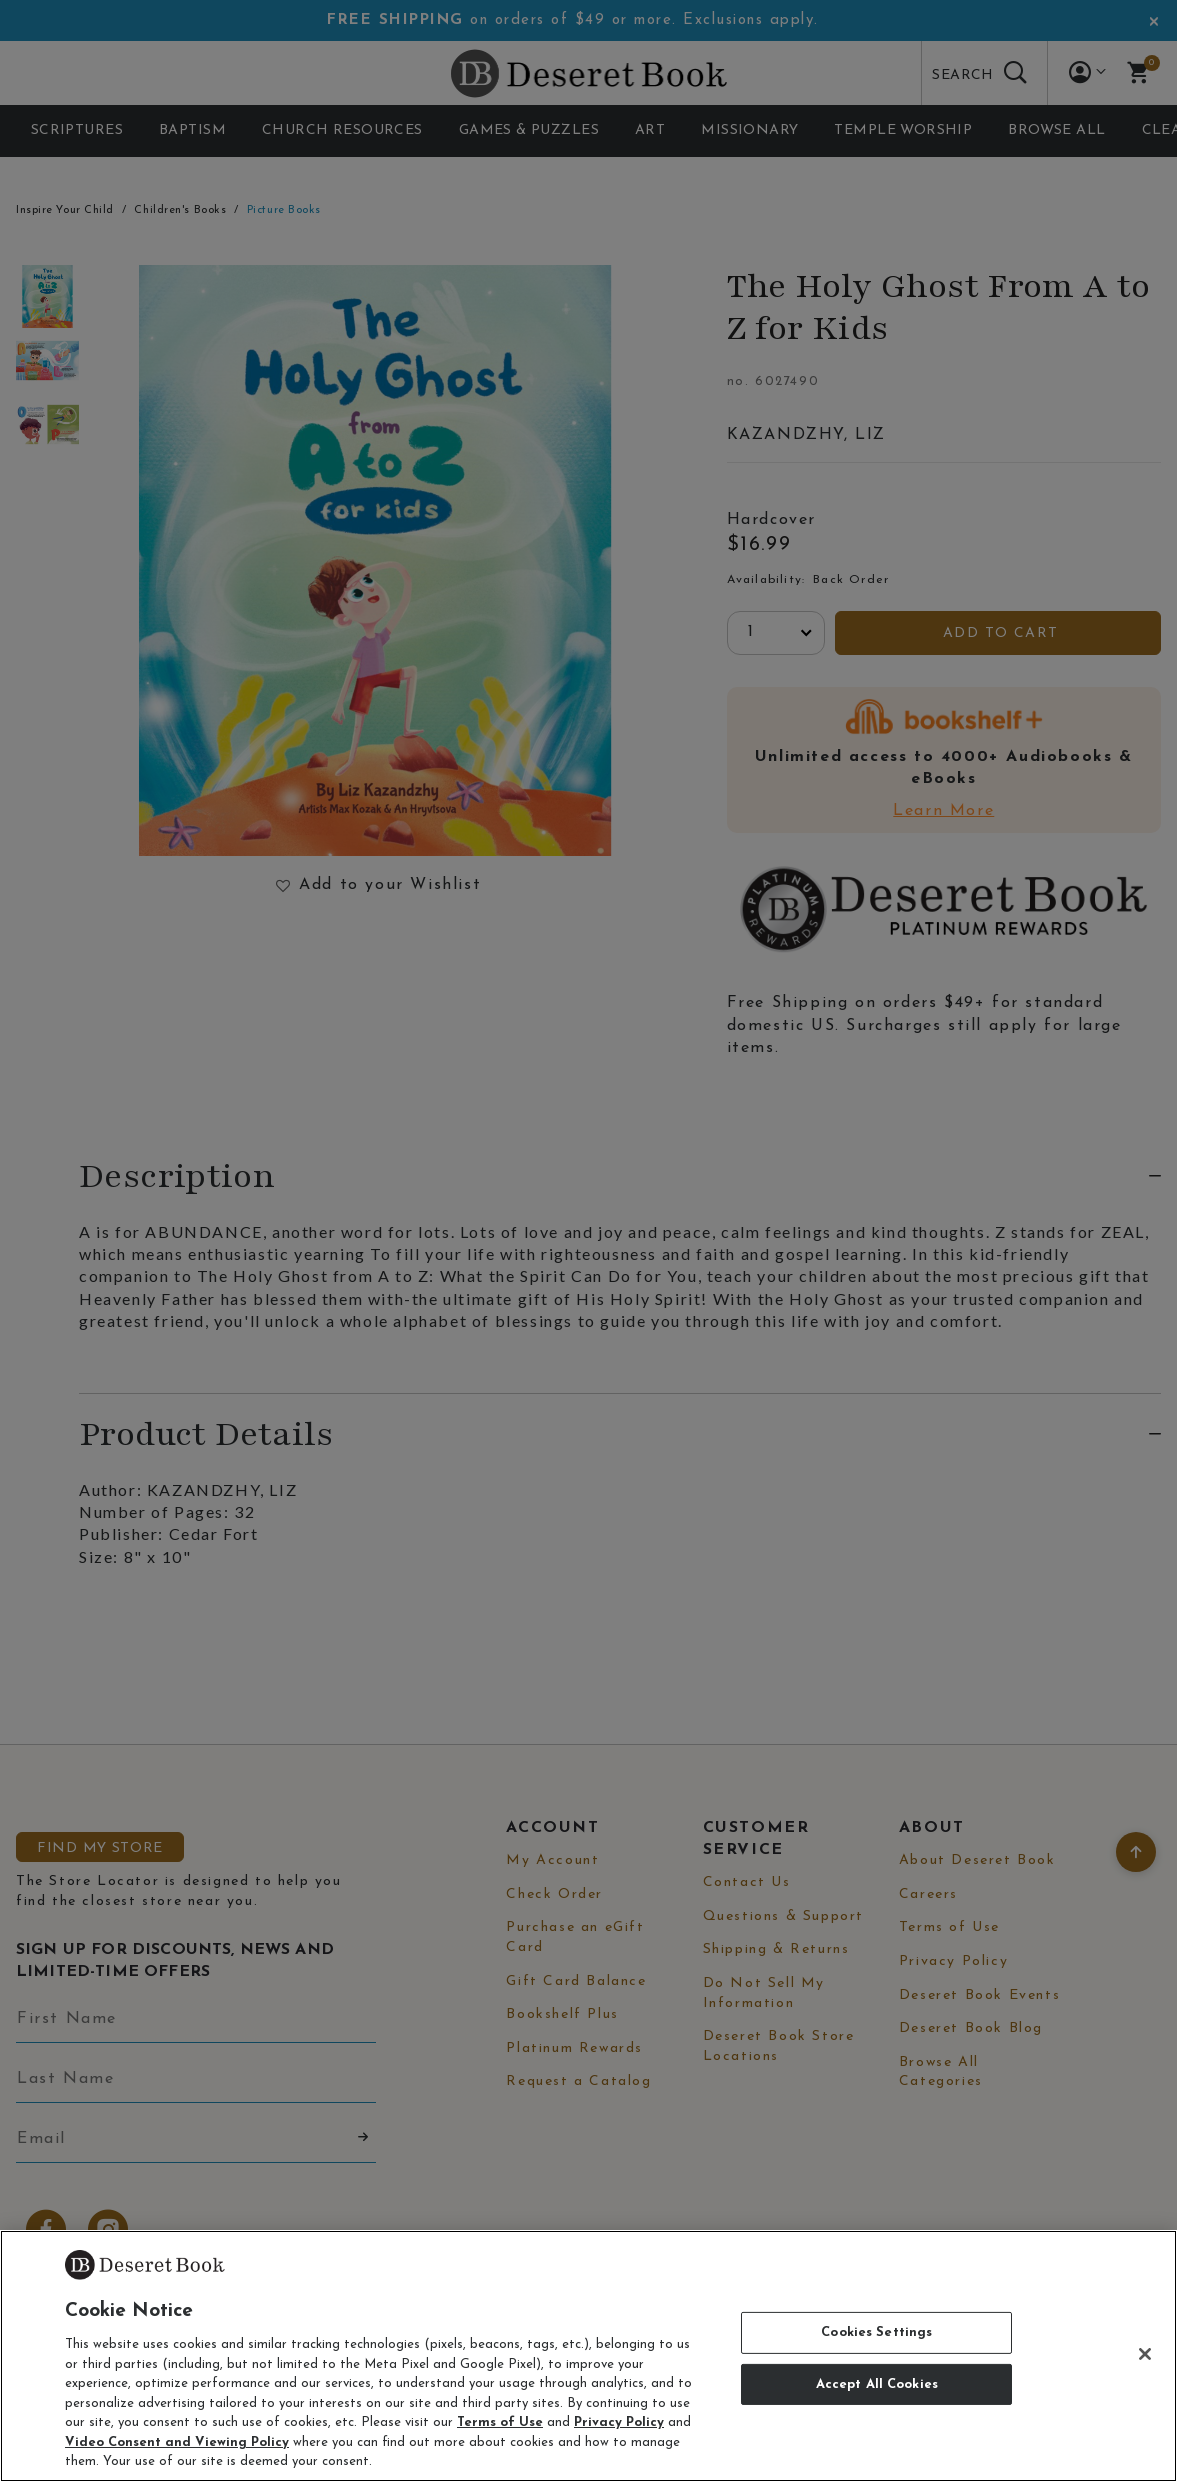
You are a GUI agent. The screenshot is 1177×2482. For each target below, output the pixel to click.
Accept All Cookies (877, 2384)
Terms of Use (500, 2422)
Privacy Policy (619, 2422)
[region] (588, 2356)
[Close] (1145, 2354)
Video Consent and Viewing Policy (177, 2442)
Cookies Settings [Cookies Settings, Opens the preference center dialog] (876, 2332)
